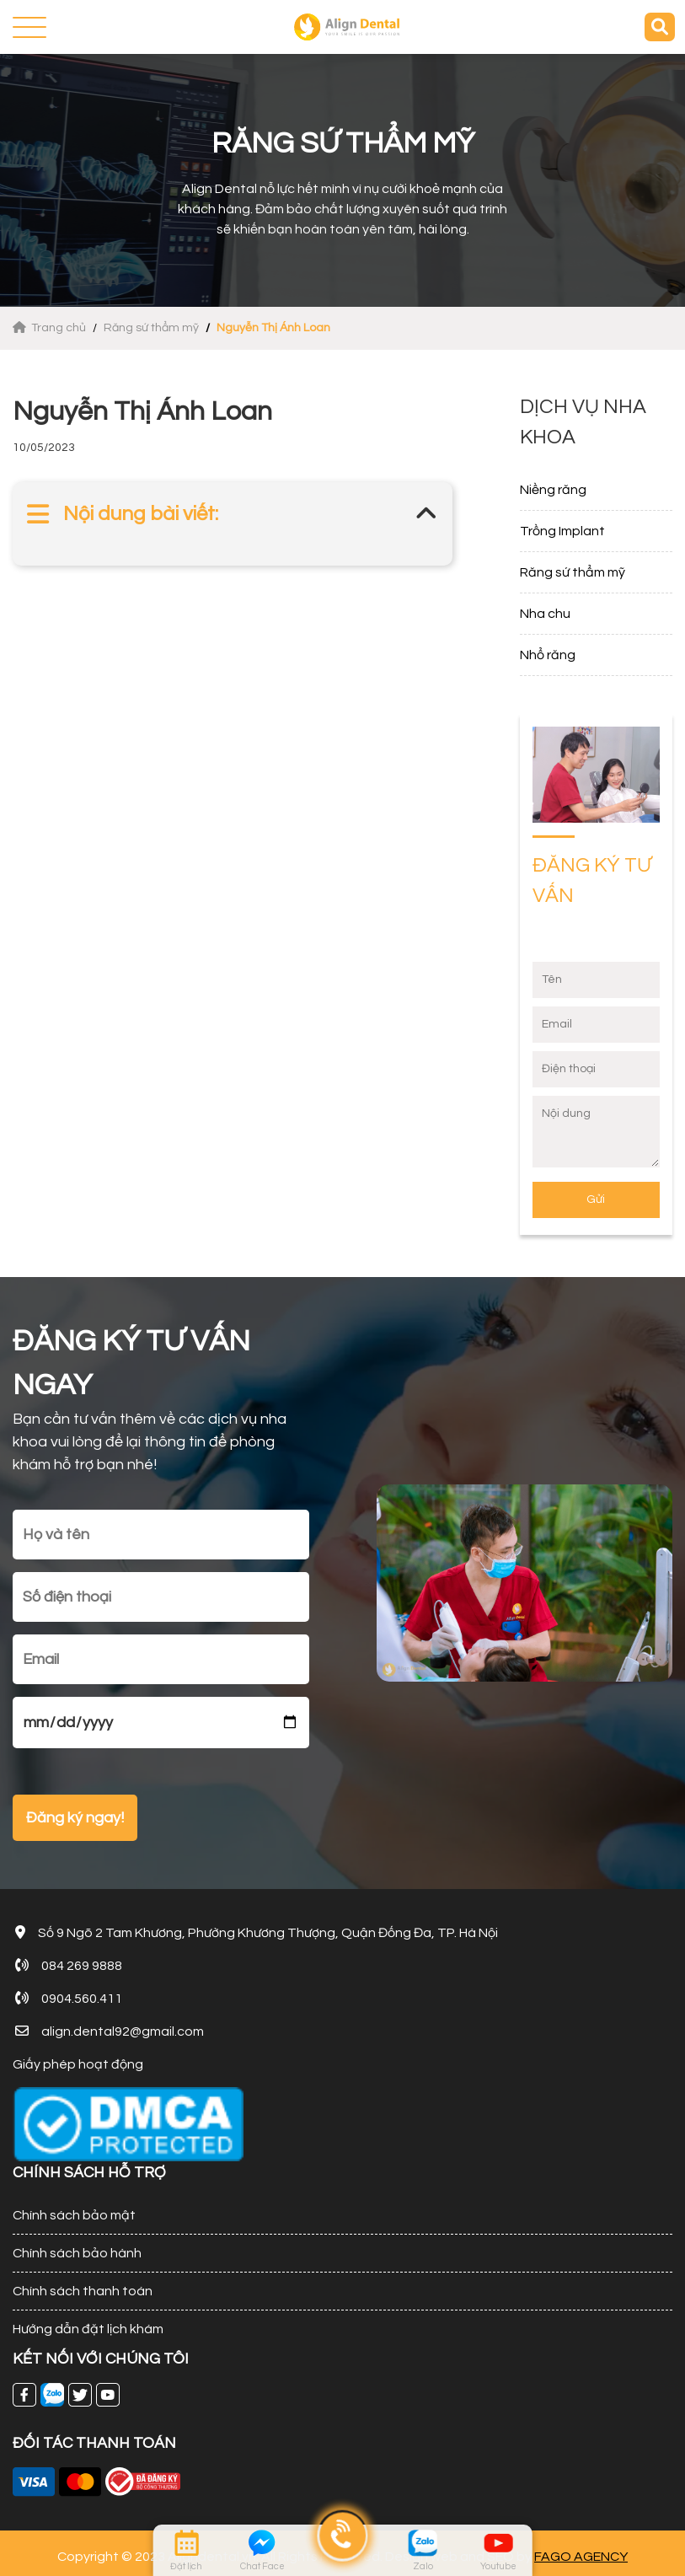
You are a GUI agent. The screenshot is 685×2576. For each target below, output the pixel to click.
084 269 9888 (81, 1965)
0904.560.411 (81, 1998)
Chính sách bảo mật (74, 2215)
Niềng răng (553, 489)
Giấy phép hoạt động (78, 2064)
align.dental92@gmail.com (122, 2031)
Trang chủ (50, 328)
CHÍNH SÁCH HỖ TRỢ (89, 2173)
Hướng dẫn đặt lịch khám (88, 2329)
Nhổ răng (547, 655)
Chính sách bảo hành (77, 2253)
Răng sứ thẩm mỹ (151, 328)
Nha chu (545, 613)
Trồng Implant (562, 531)
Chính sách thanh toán (83, 2291)
